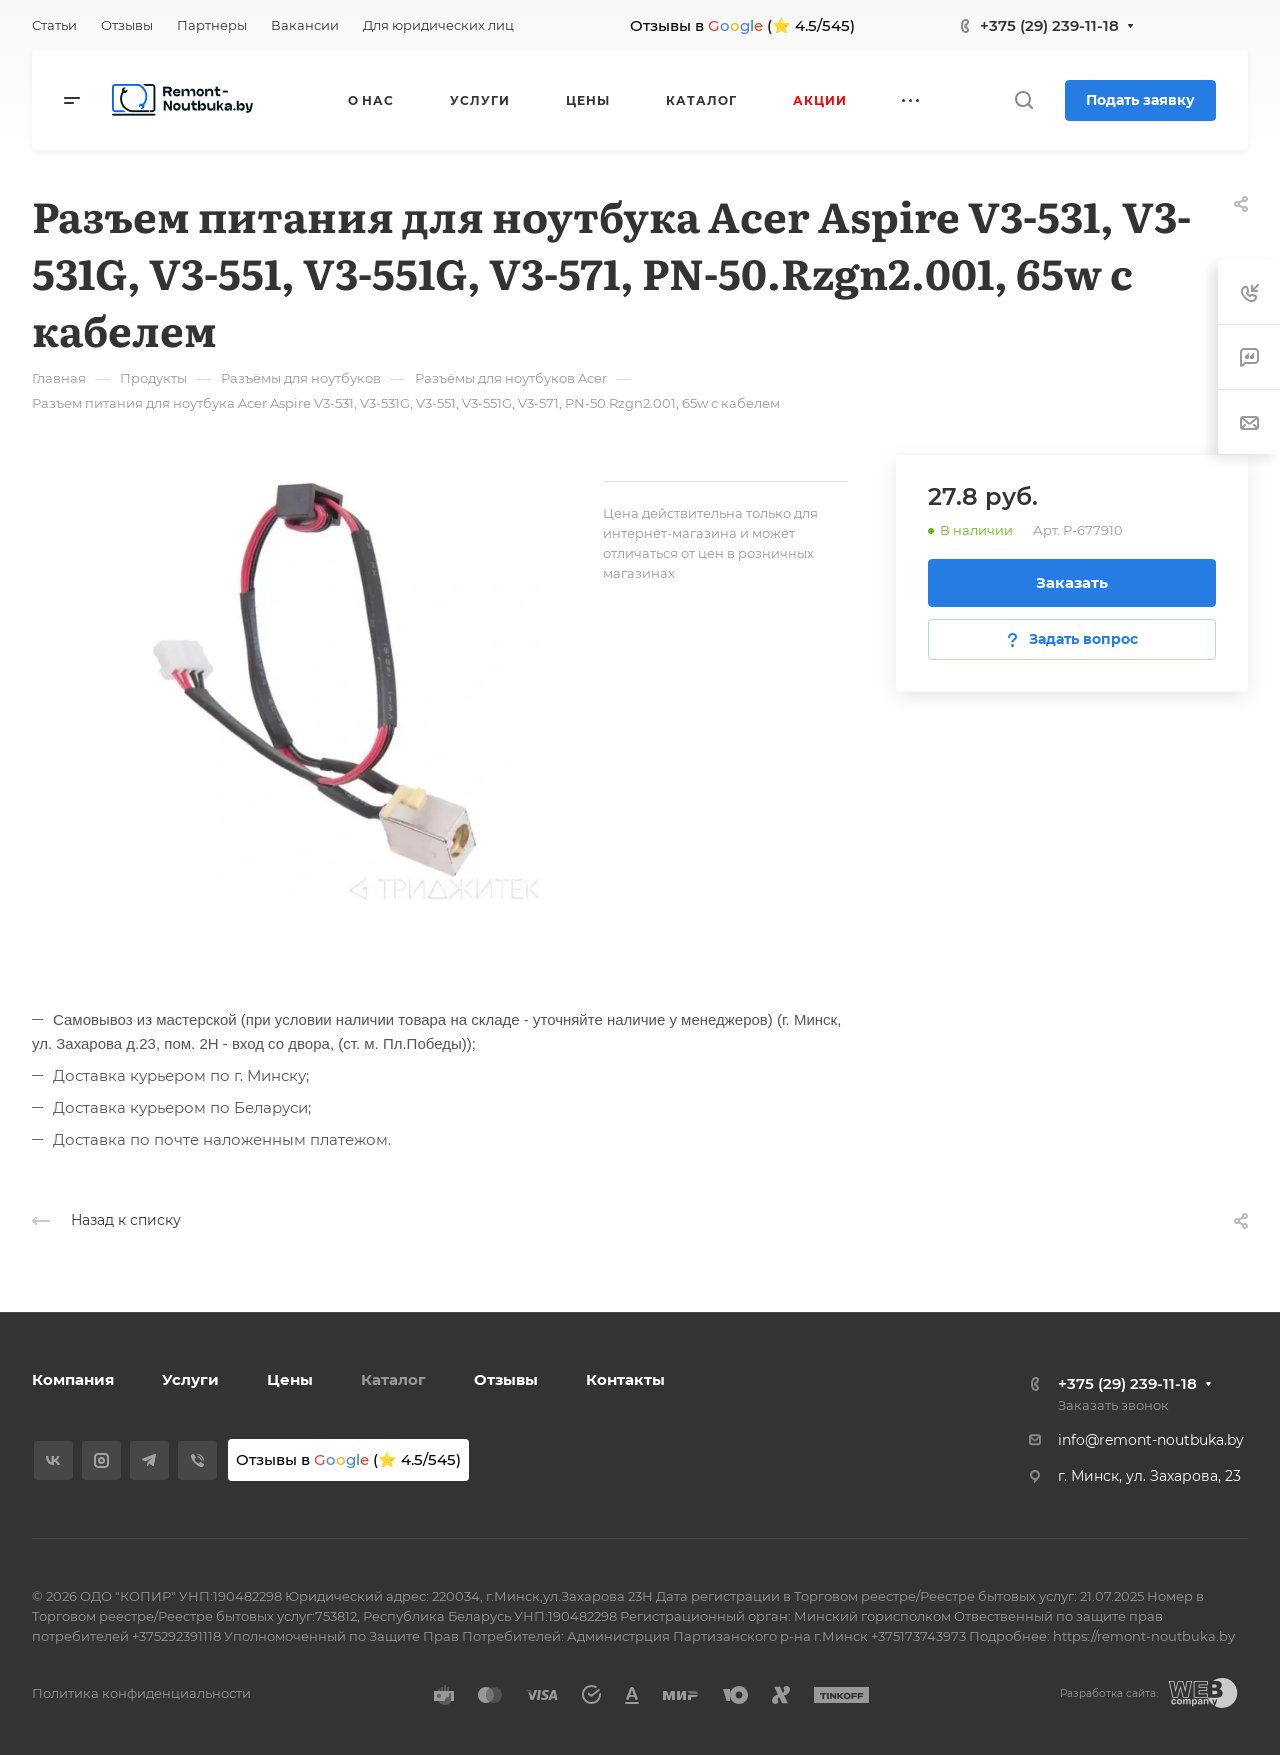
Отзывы (506, 1379)
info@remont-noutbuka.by (1151, 1440)
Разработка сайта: (1109, 1693)
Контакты (625, 1379)
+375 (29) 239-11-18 (1049, 25)
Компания (73, 1379)
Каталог (393, 1379)
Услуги (190, 1379)
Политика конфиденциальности (141, 1693)
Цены (290, 1379)
